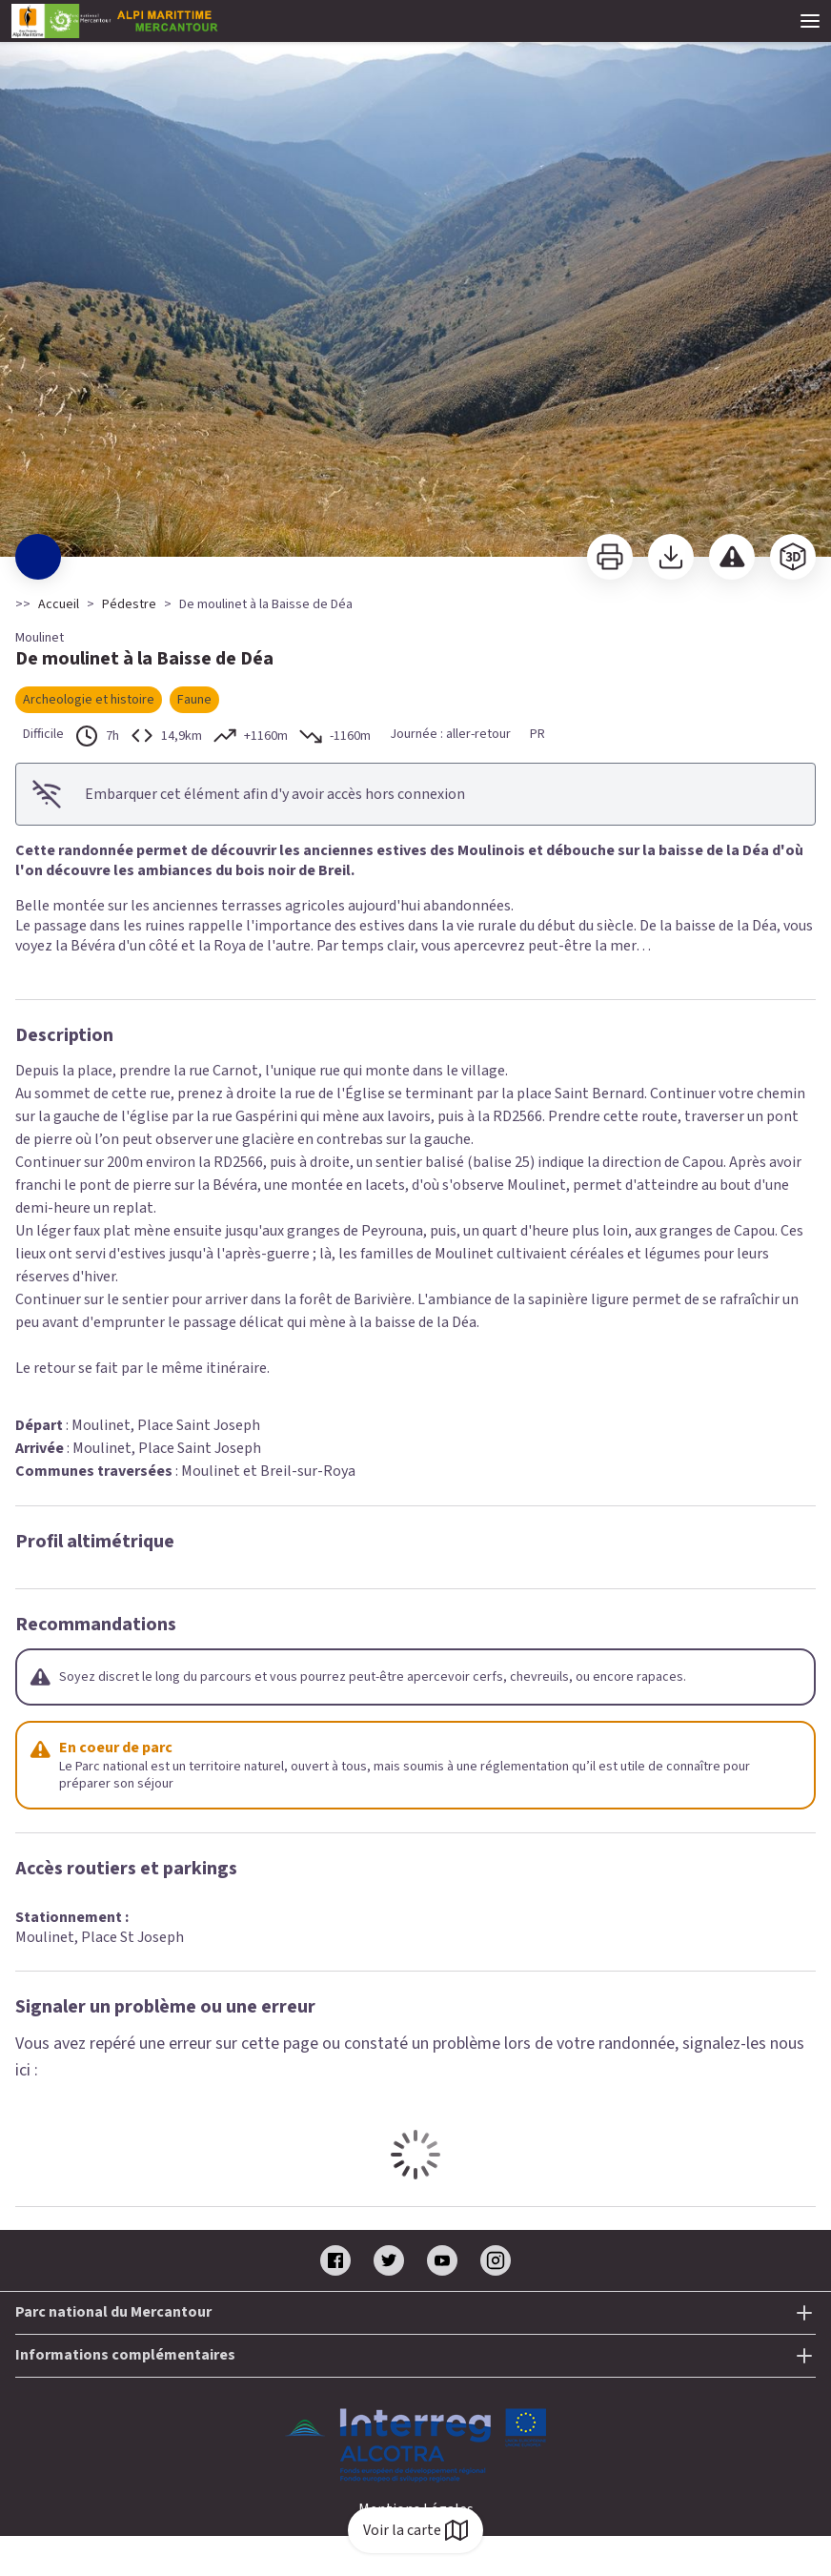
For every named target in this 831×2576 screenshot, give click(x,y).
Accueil (58, 604)
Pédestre (129, 604)
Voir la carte (415, 2530)
